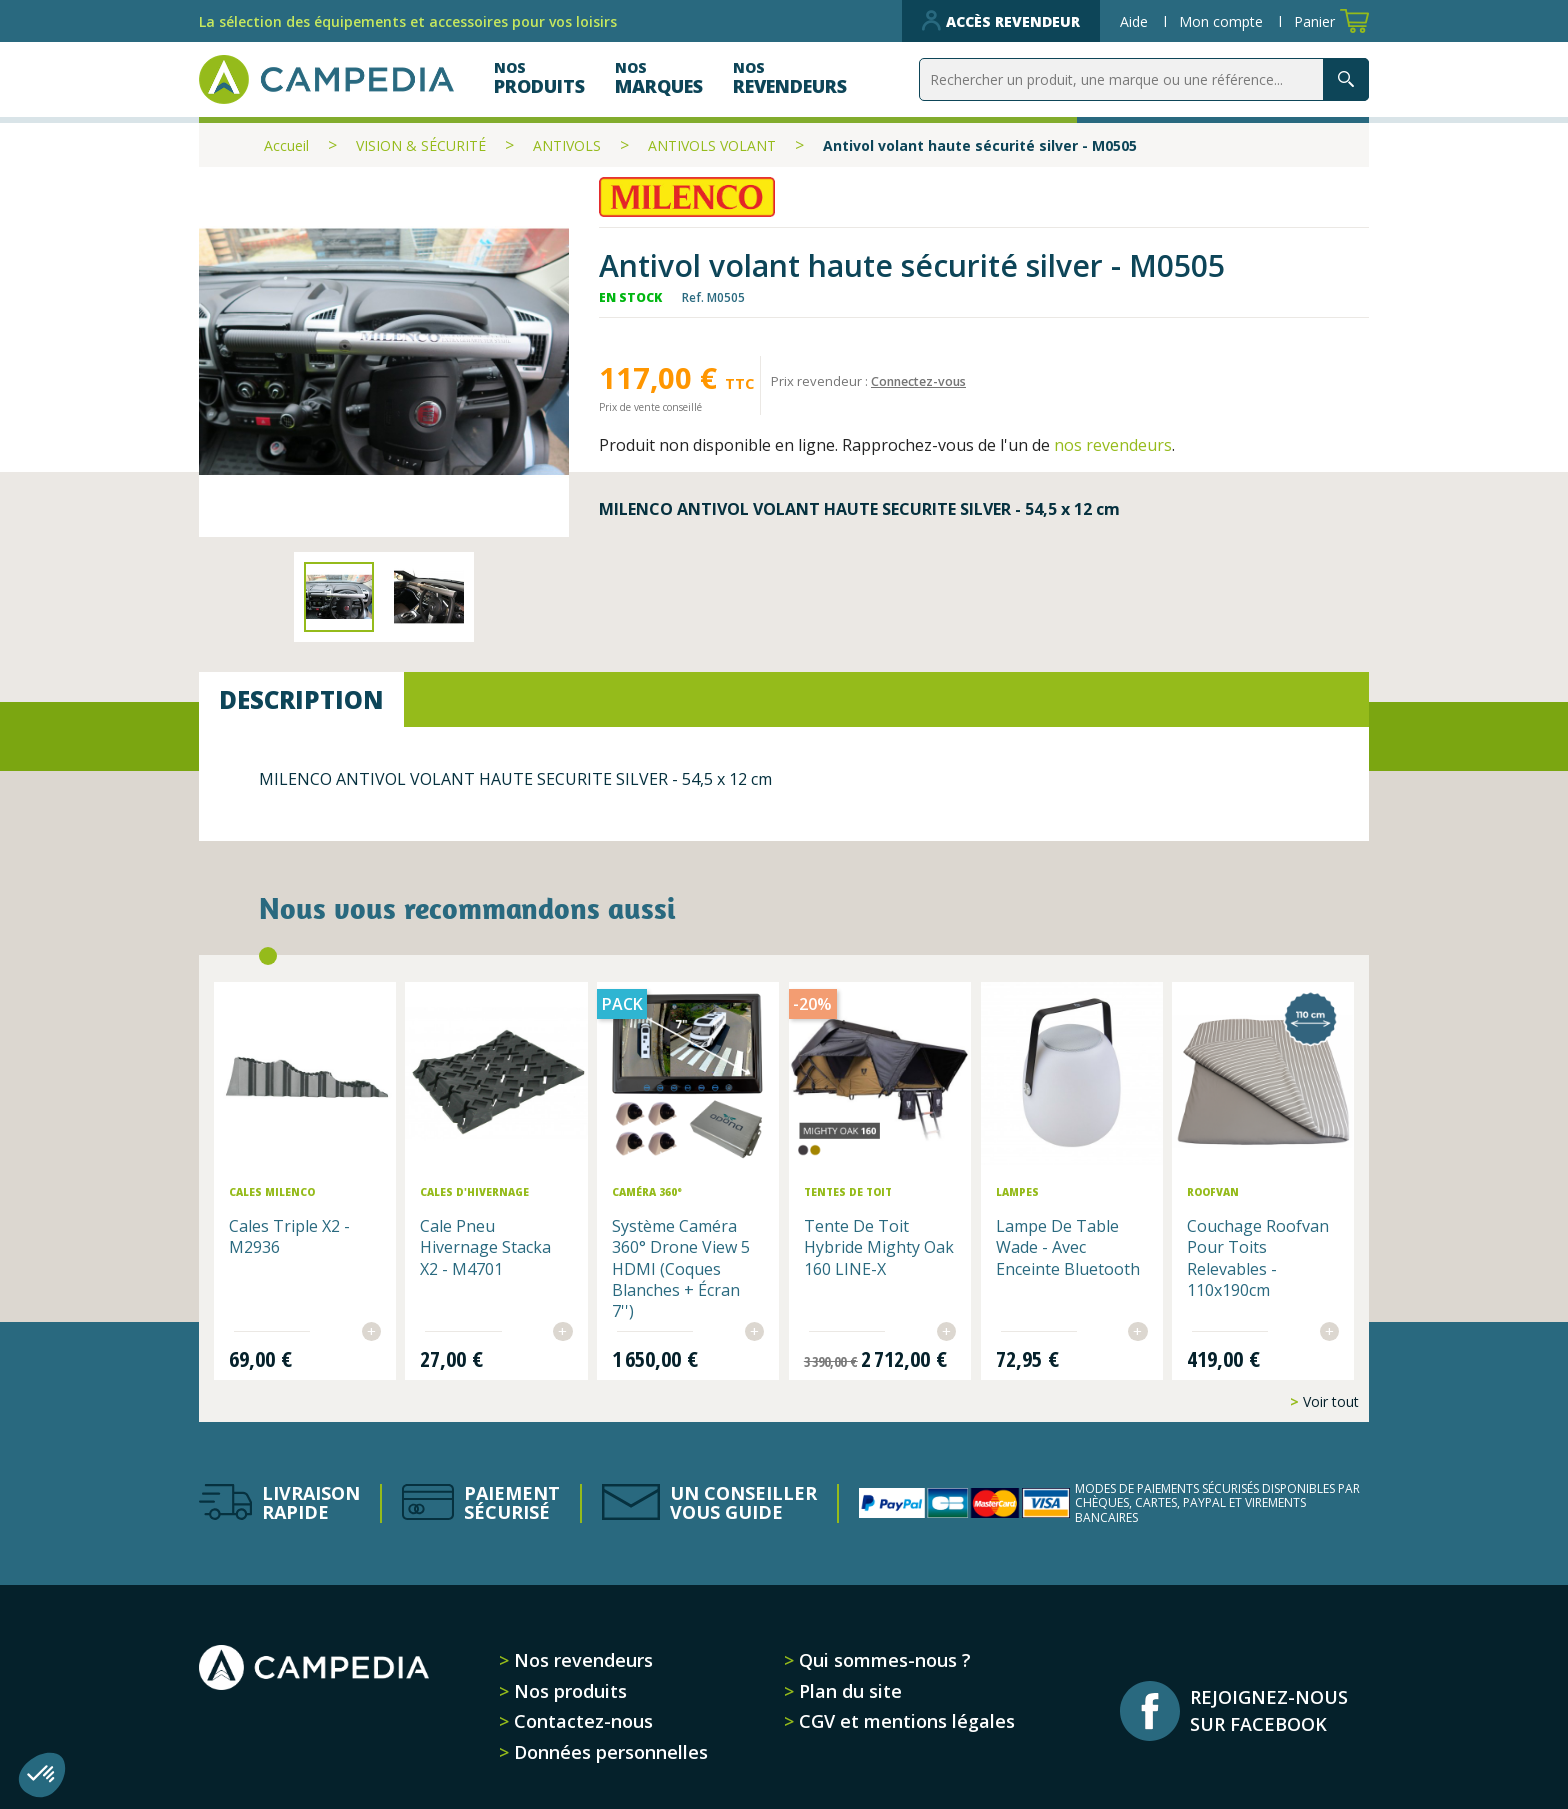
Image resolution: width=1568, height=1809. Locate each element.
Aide (1136, 21)
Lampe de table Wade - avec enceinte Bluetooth (1045, 1245)
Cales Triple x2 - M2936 (324, 1223)
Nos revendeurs (581, 1646)
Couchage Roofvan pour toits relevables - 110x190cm (1230, 1245)
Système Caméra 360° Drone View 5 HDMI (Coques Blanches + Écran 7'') (693, 1255)
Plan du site (848, 1677)
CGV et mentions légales (904, 1708)
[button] (42, 1775)
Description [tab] (301, 699)
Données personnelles (608, 1738)
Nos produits (568, 1677)
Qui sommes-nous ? (882, 1646)
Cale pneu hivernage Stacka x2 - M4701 (509, 1234)
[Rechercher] (1144, 79)
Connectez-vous (921, 381)
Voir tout (1329, 1387)
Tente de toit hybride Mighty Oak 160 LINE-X (862, 1234)
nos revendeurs (1113, 445)
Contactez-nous (581, 1708)
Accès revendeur (1001, 21)
